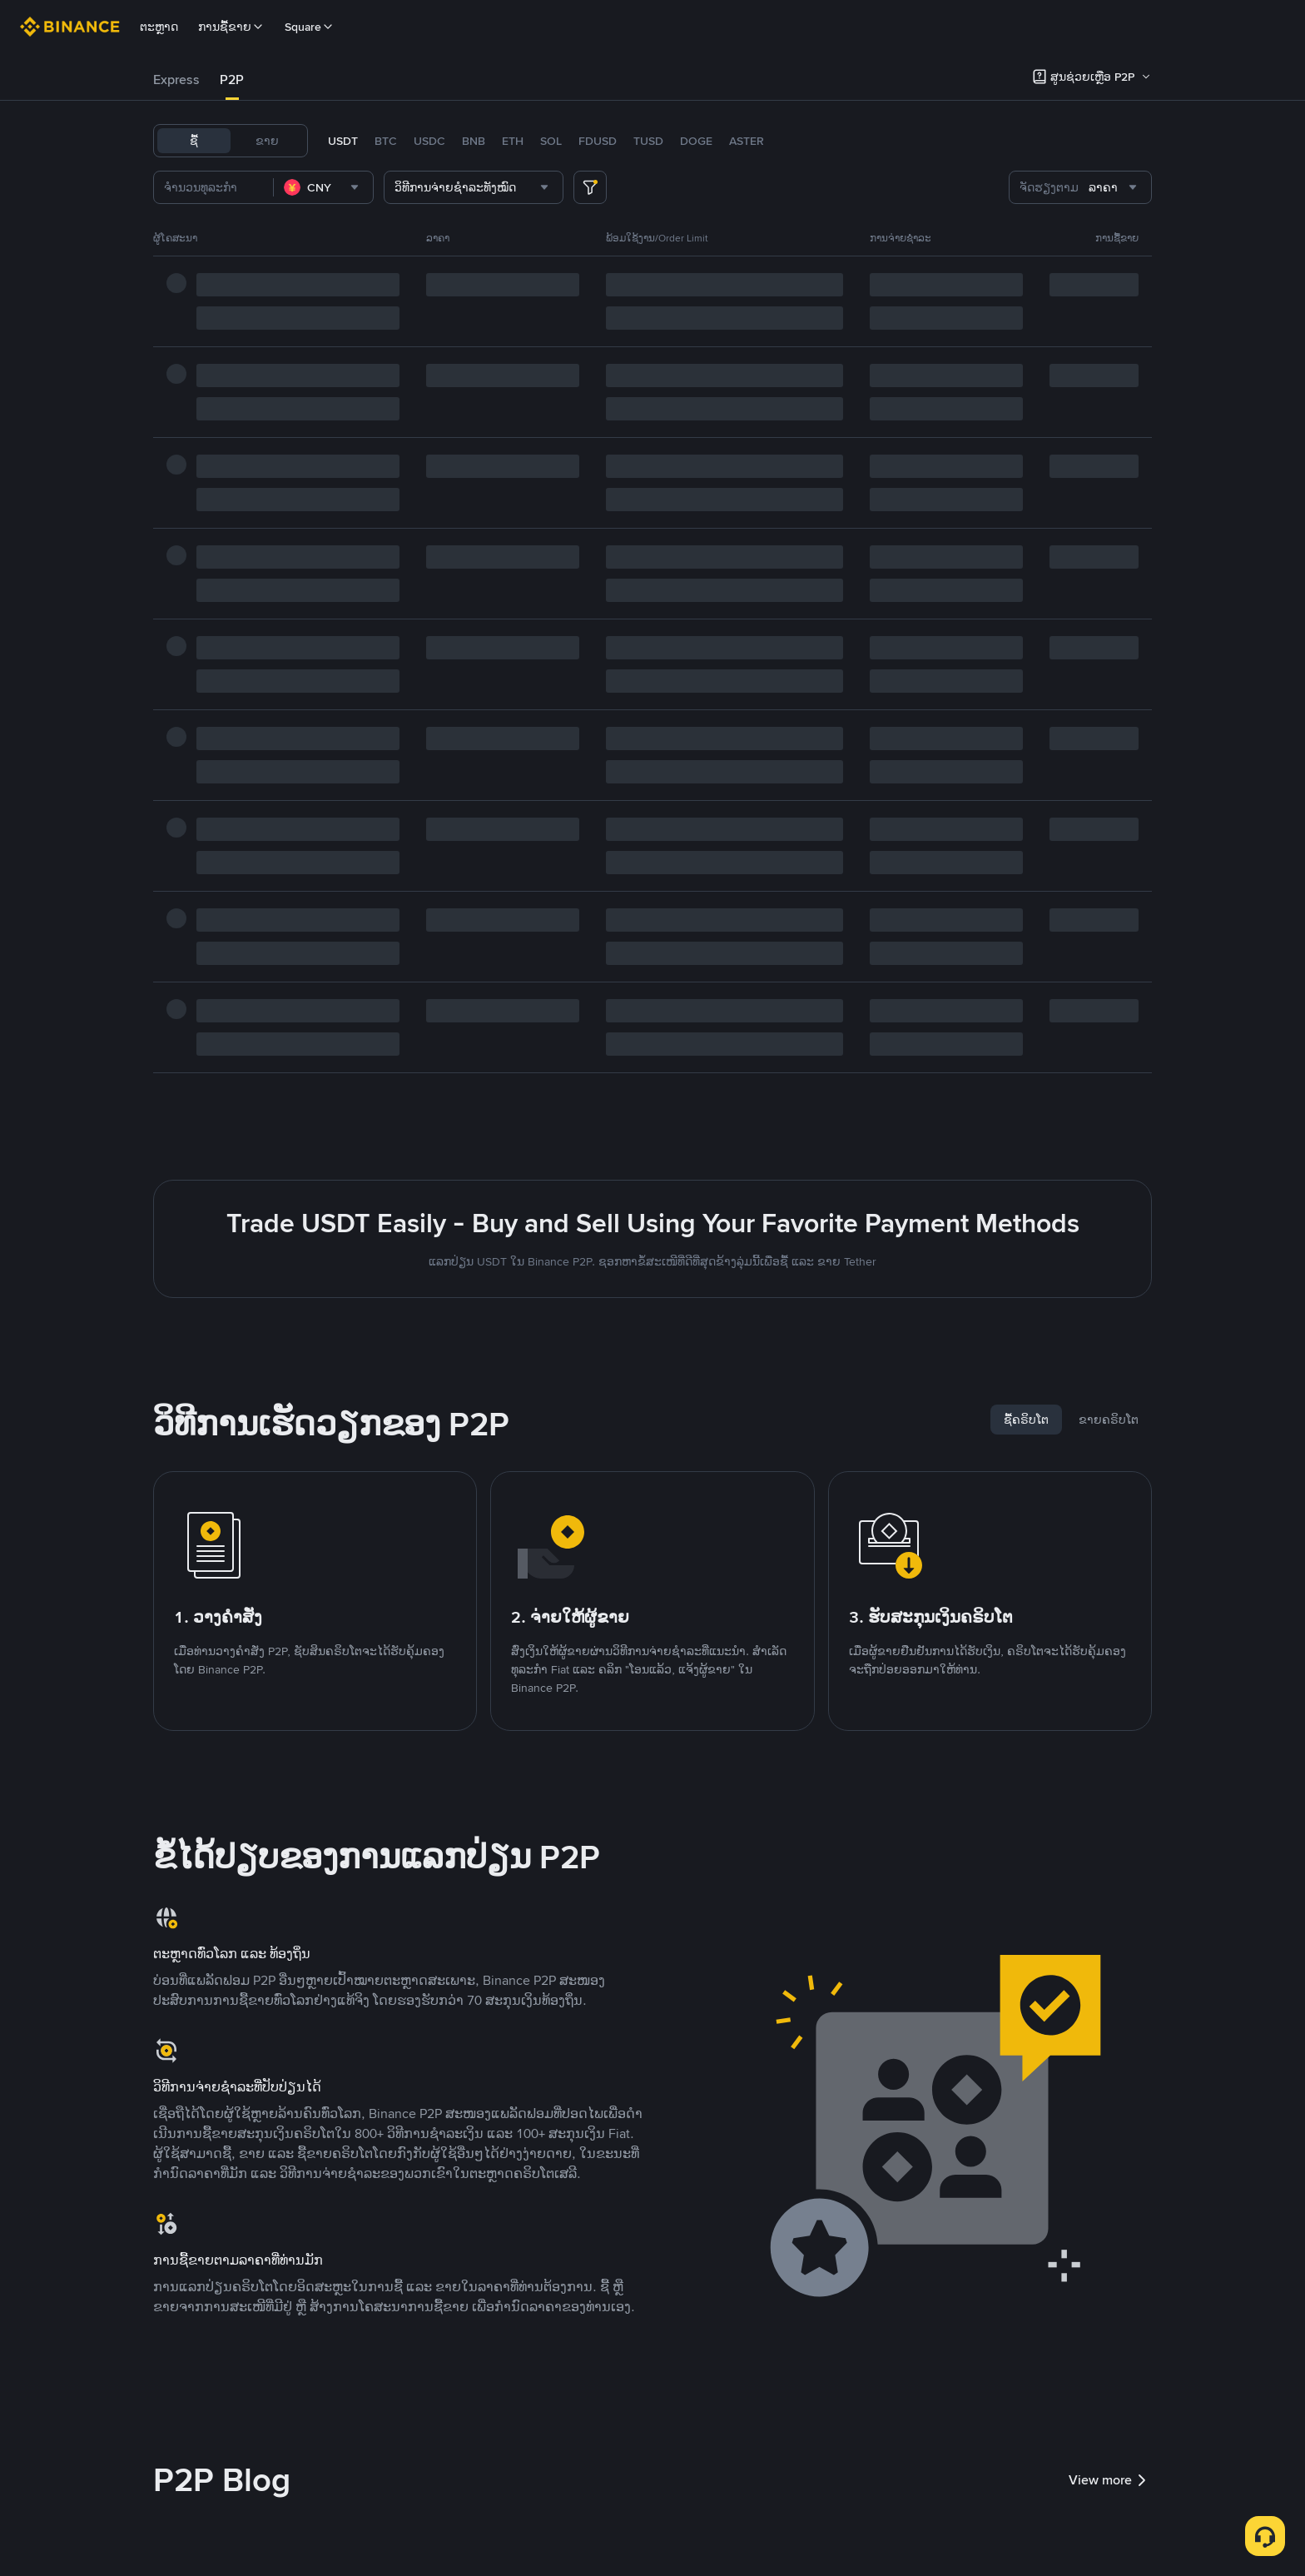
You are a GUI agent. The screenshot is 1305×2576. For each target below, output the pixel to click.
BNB (473, 140)
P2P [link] (232, 79)
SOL (551, 140)
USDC (429, 140)
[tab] (176, 80)
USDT (343, 140)
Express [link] (176, 79)
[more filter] (590, 187)
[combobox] (323, 187)
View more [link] (1110, 2480)
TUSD (648, 140)
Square (310, 26)
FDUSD (597, 140)
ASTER (746, 140)
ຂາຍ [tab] (267, 140)
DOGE (696, 140)
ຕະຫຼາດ (159, 26)
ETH (512, 140)
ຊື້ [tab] (194, 140)
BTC (386, 140)
